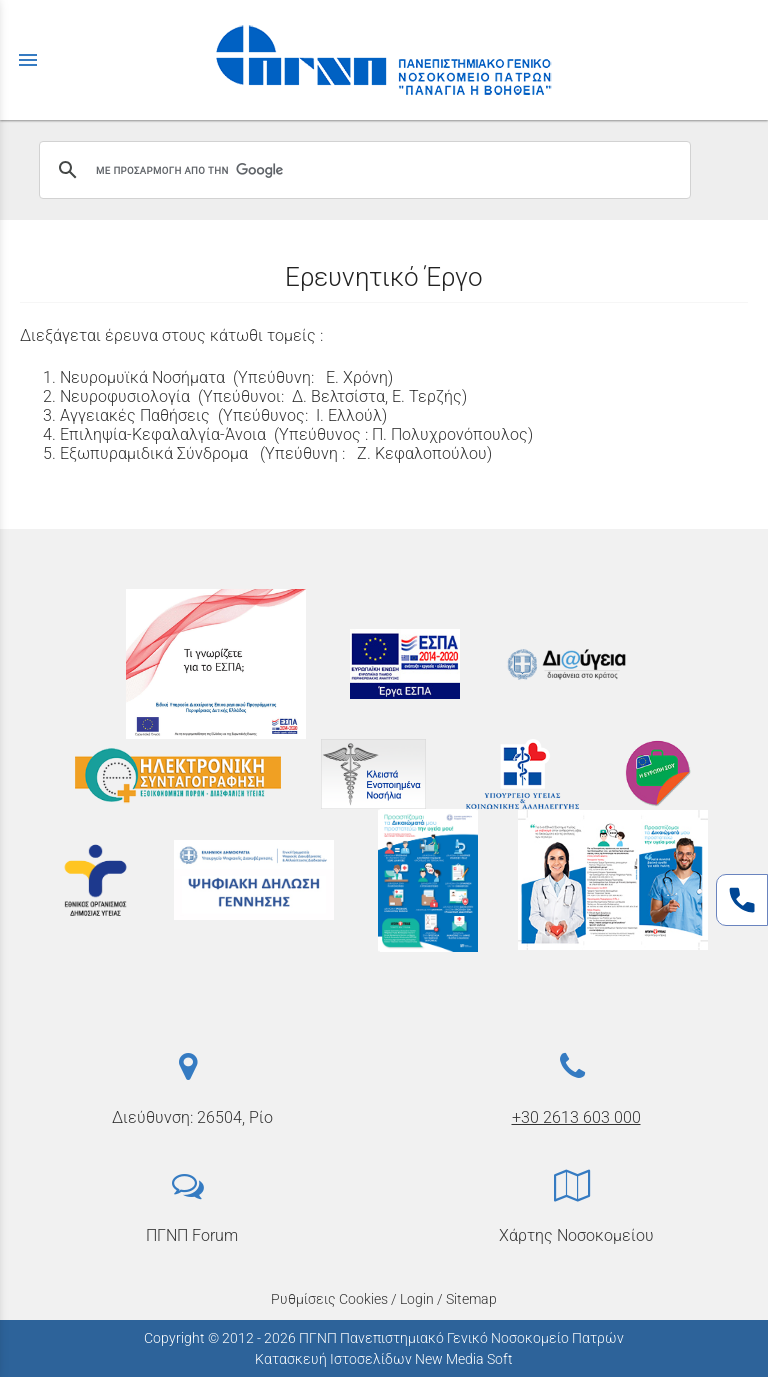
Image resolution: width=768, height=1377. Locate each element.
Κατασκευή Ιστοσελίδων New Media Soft (384, 1359)
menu (28, 60)
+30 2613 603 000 (576, 1117)
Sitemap (471, 1299)
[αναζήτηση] (362, 170)
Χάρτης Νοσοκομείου (576, 1235)
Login (417, 1299)
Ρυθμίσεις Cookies (329, 1299)
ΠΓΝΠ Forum (192, 1235)
